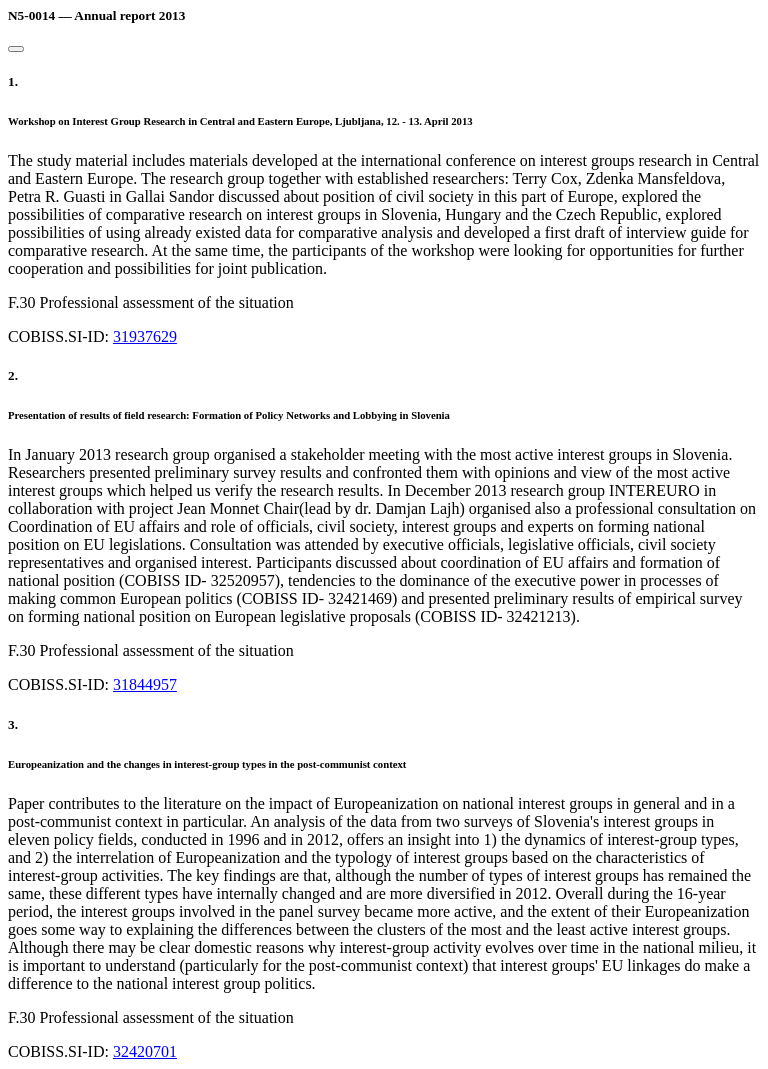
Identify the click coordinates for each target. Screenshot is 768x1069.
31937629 (145, 336)
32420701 (145, 1051)
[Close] (16, 49)
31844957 (145, 684)
